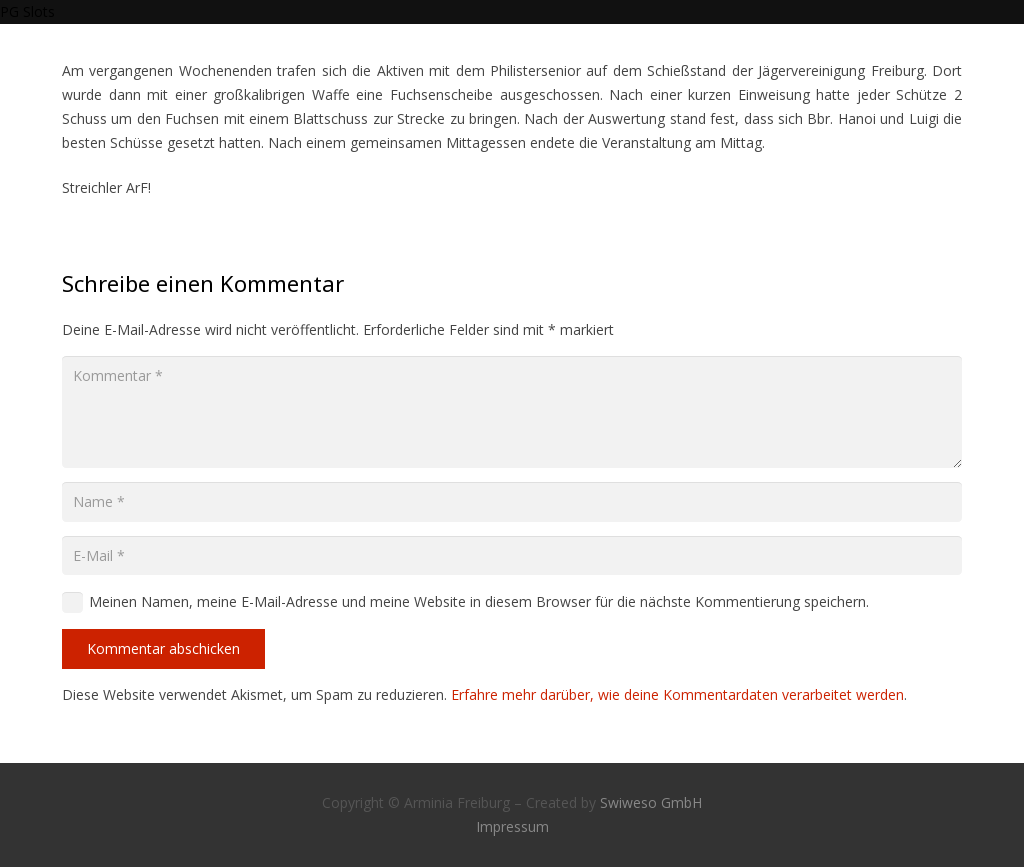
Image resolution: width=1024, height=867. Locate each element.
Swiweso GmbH (651, 802)
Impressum (512, 826)
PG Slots (27, 11)
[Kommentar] (512, 412)
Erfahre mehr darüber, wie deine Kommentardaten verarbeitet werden (677, 694)
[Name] (512, 501)
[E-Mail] (512, 555)
